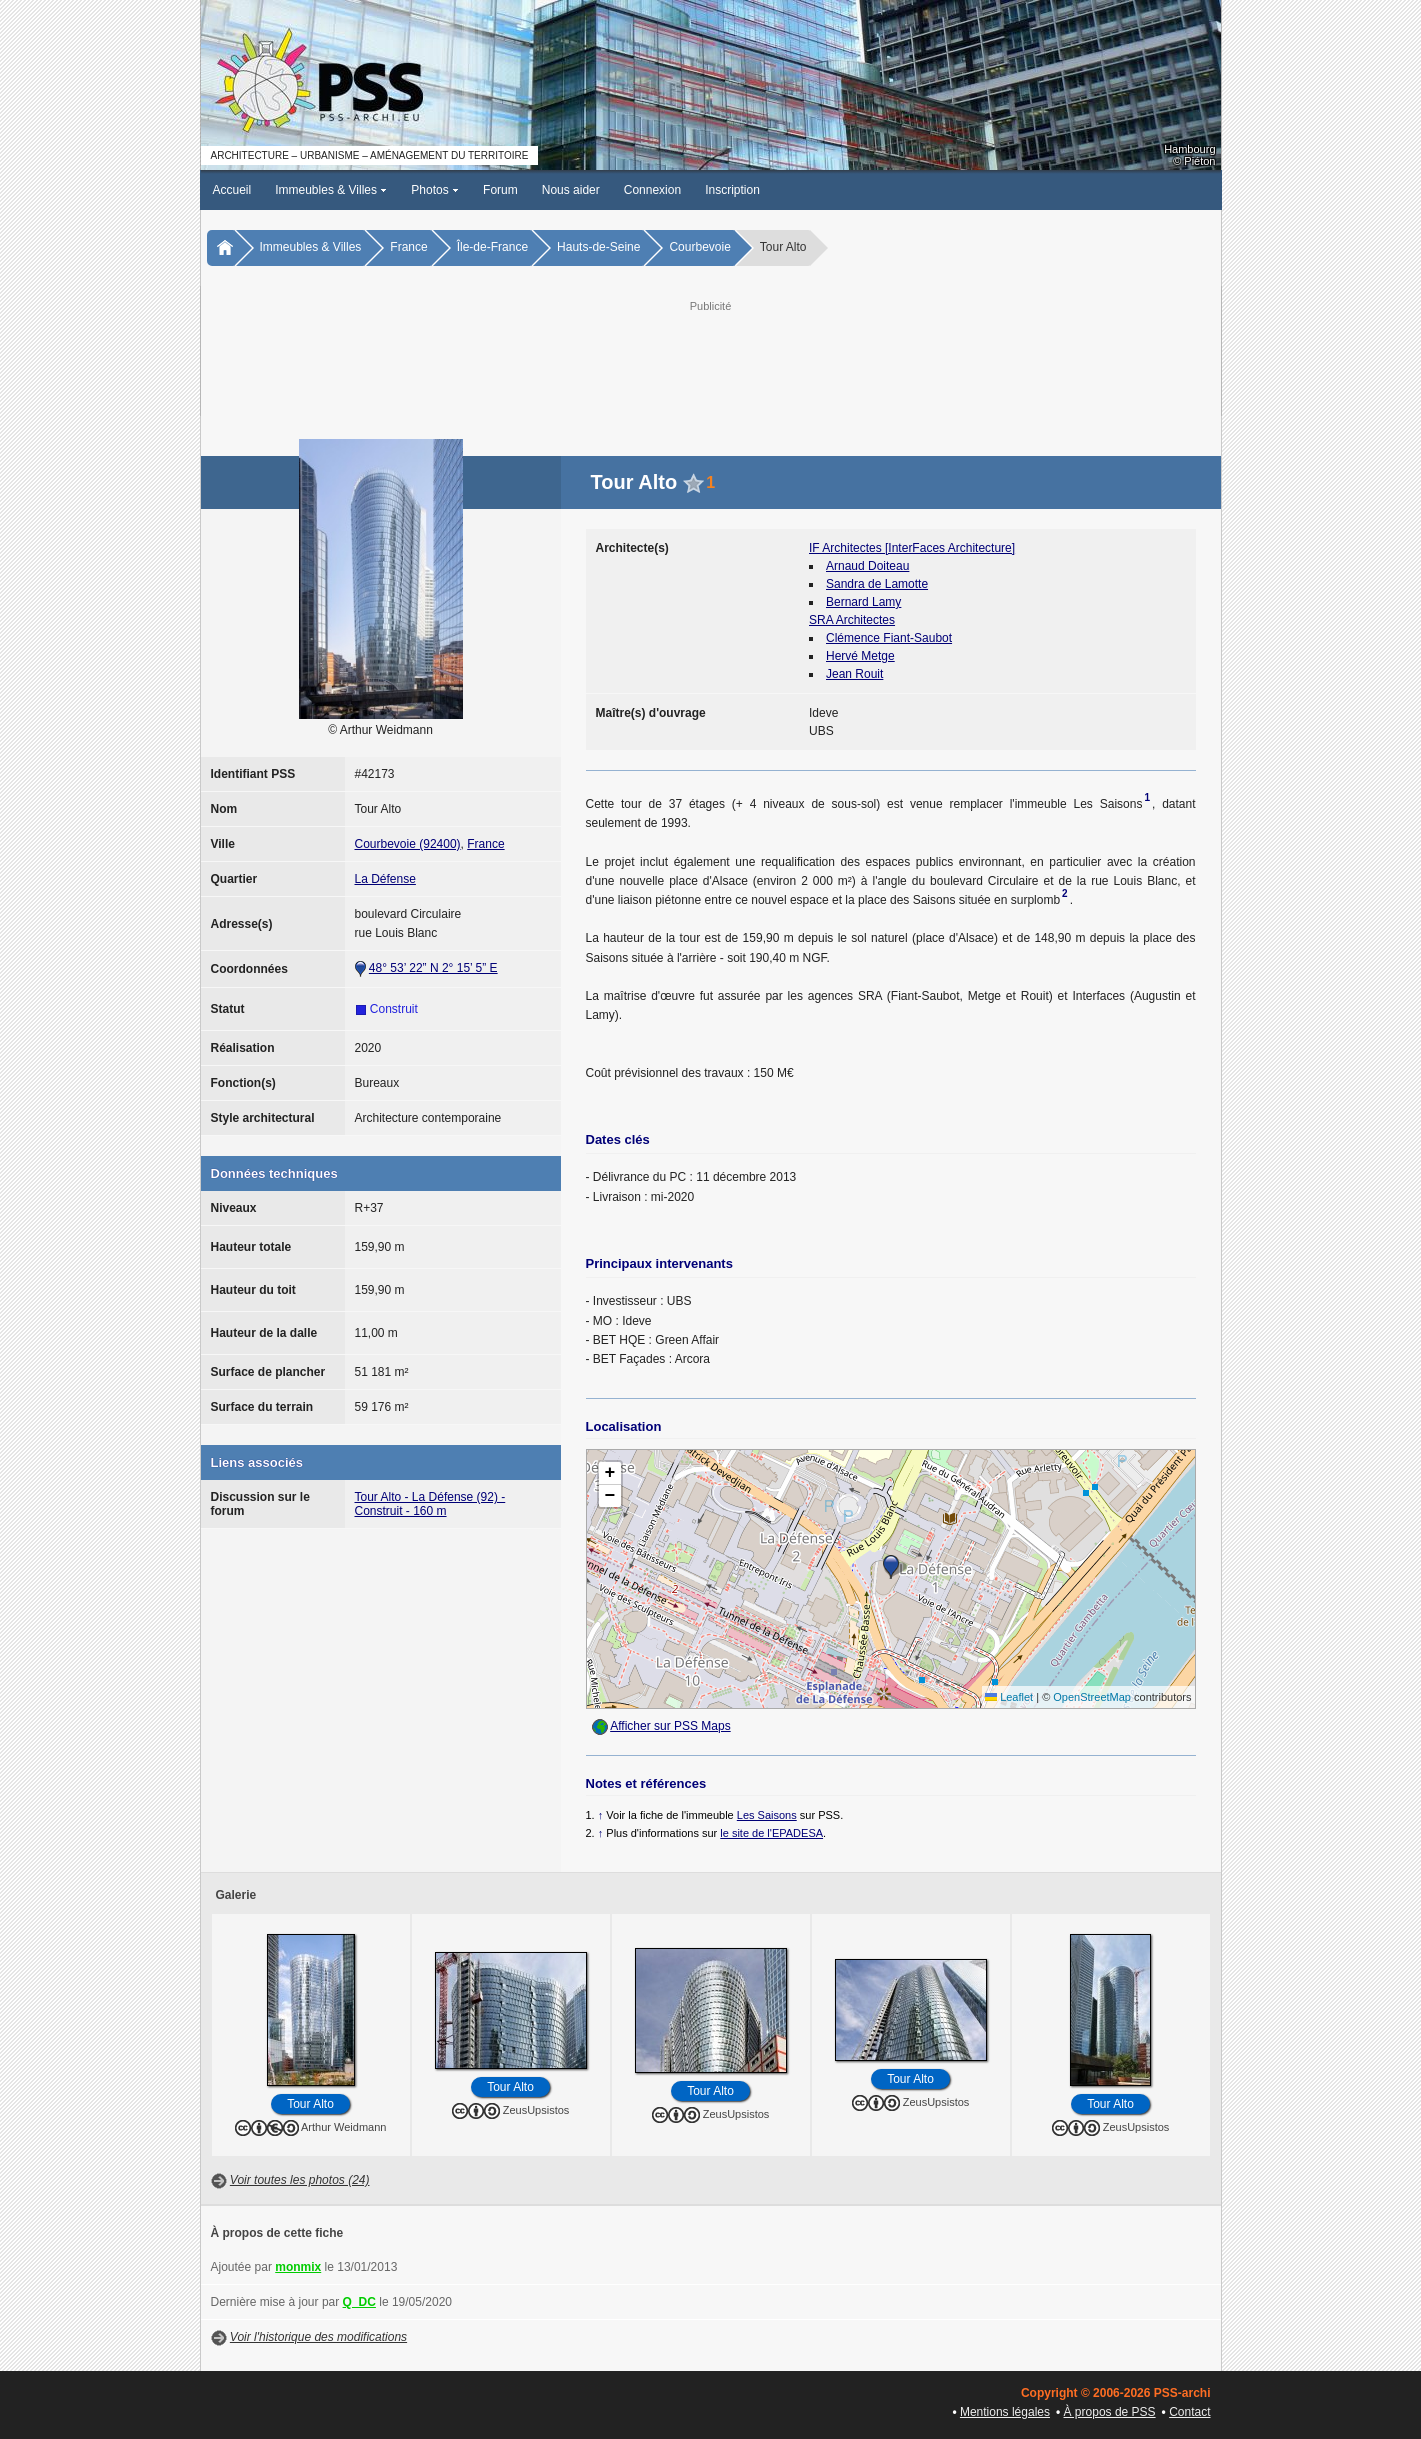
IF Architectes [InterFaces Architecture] (912, 548)
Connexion (652, 190)
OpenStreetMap (1092, 1697)
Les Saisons (767, 1815)
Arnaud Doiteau (867, 566)
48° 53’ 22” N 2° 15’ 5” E (433, 968)
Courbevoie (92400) (408, 844)
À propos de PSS (1110, 2412)
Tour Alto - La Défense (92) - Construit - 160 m (430, 1504)
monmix (298, 2267)
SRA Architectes (852, 620)
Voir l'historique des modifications (318, 2337)
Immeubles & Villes (331, 190)
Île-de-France (492, 247)
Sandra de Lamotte (877, 584)
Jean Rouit (854, 674)
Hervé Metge (860, 656)
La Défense (385, 879)
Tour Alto (310, 2104)
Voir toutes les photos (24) (300, 2180)
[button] (891, 1567)
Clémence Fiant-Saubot (889, 638)
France (408, 247)
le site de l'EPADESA (771, 1833)
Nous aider (571, 190)
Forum (500, 190)
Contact (1189, 2412)
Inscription (732, 190)
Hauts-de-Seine (598, 247)
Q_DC (359, 2302)
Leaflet (1009, 1697)
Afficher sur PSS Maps (670, 1726)
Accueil (232, 190)
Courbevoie (699, 247)
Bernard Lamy (863, 602)
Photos (435, 190)
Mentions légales (1005, 2412)
